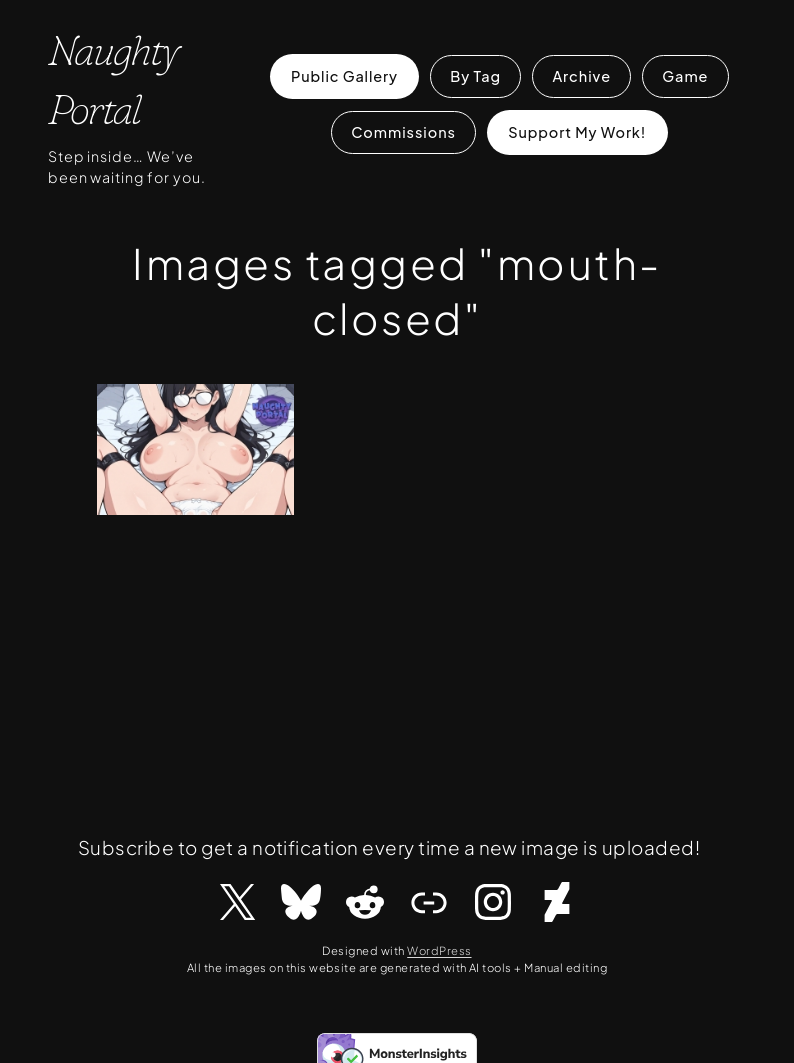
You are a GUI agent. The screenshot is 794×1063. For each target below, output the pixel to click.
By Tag (475, 76)
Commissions (403, 132)
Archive (581, 76)
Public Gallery (344, 76)
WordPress (439, 950)
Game (685, 76)
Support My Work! (577, 132)
